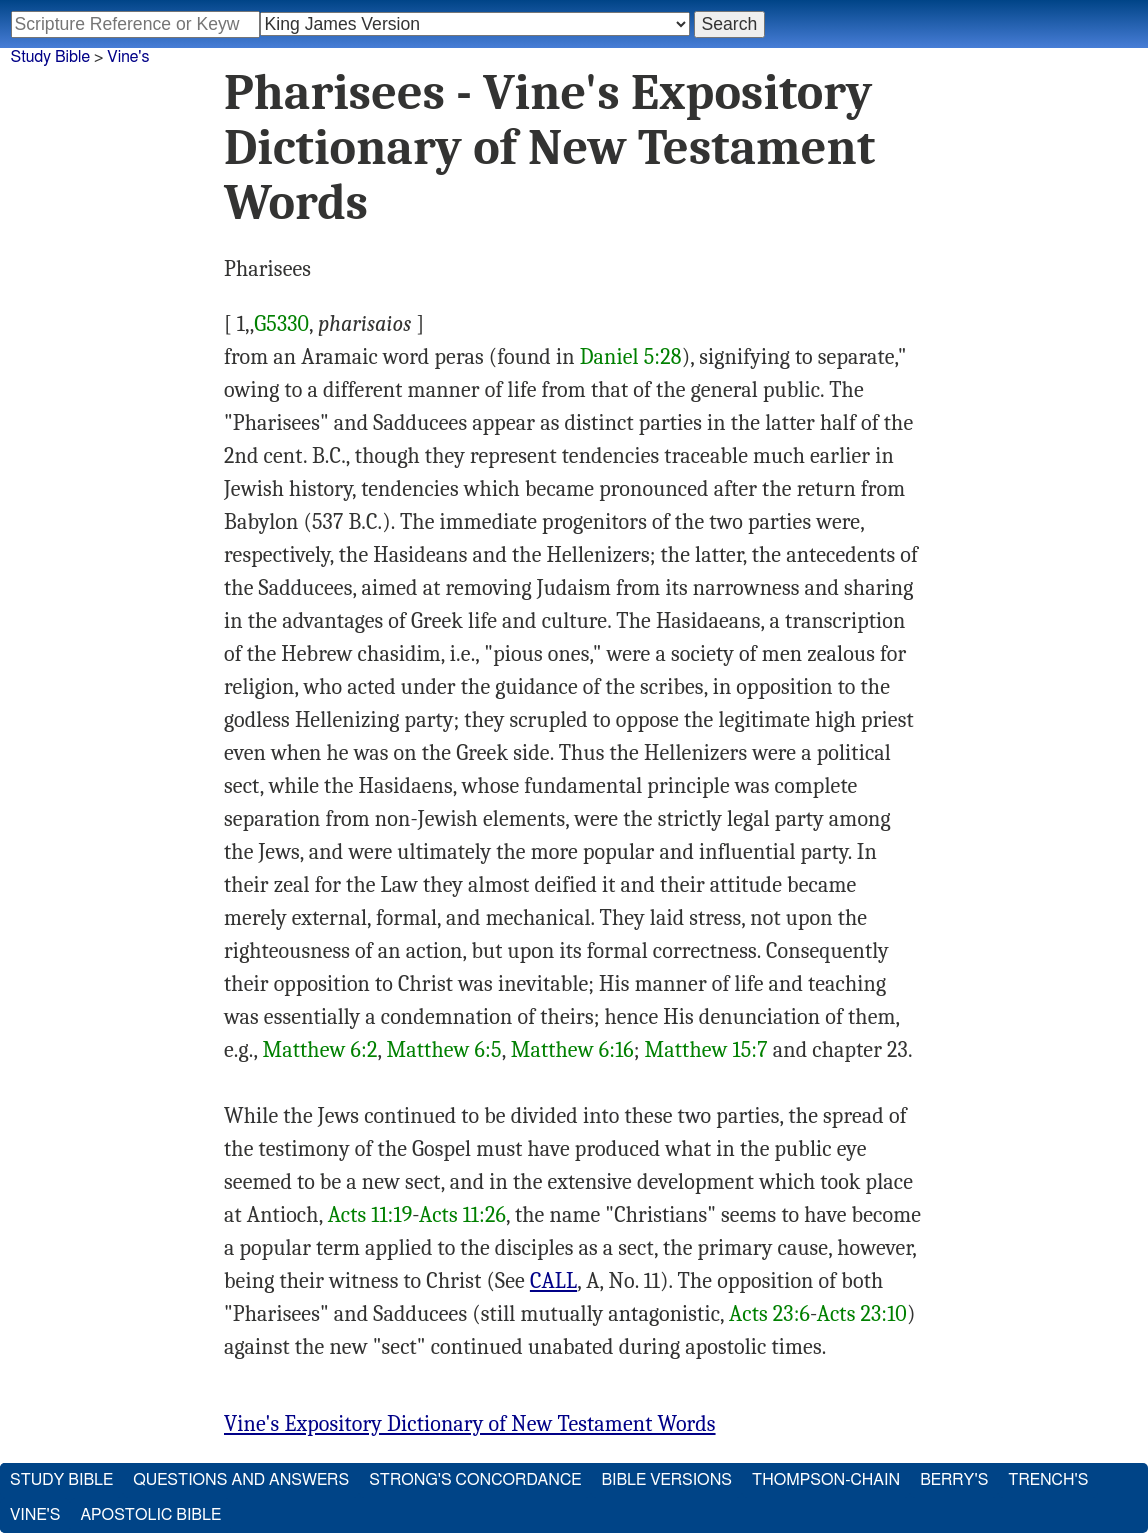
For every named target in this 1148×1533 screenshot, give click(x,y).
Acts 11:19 (370, 1215)
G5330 (281, 324)
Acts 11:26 (462, 1215)
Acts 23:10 (862, 1314)
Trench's (1048, 1480)
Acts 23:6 (769, 1314)
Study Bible (50, 57)
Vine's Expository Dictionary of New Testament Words (470, 1424)
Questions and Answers (241, 1480)
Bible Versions (666, 1480)
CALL (553, 1281)
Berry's (954, 1480)
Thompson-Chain (826, 1480)
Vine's (128, 57)
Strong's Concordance (475, 1480)
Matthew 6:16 (572, 1050)
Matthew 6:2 (320, 1050)
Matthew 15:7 (706, 1050)
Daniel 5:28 (631, 357)
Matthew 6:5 (444, 1050)
